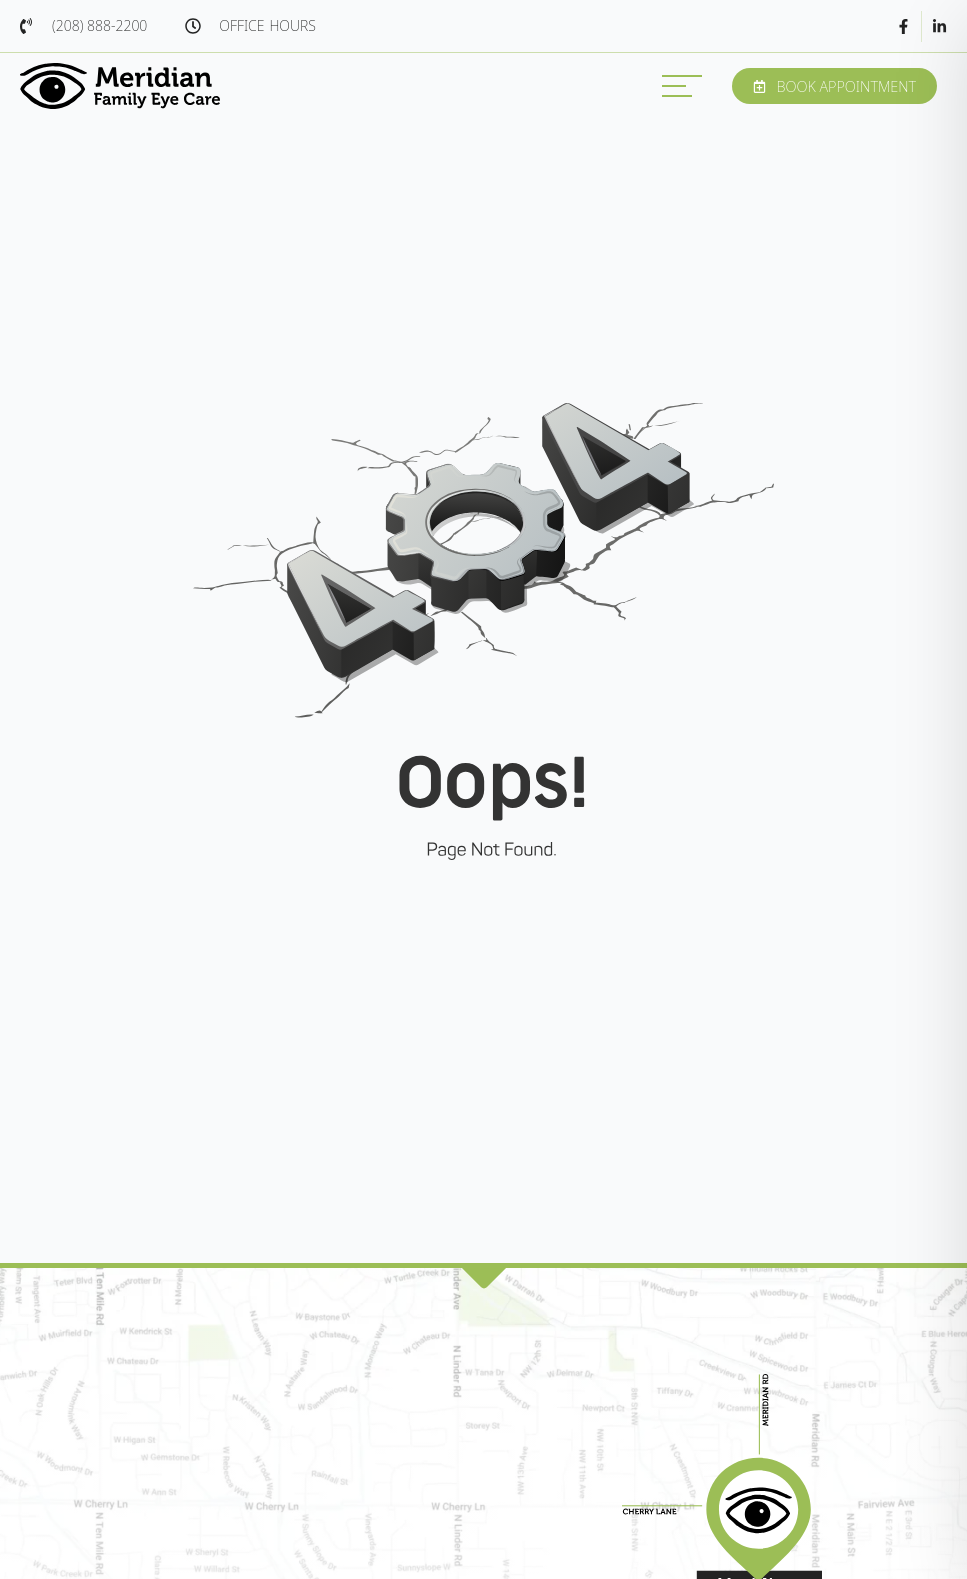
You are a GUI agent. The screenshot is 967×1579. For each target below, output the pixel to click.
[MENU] (682, 86)
